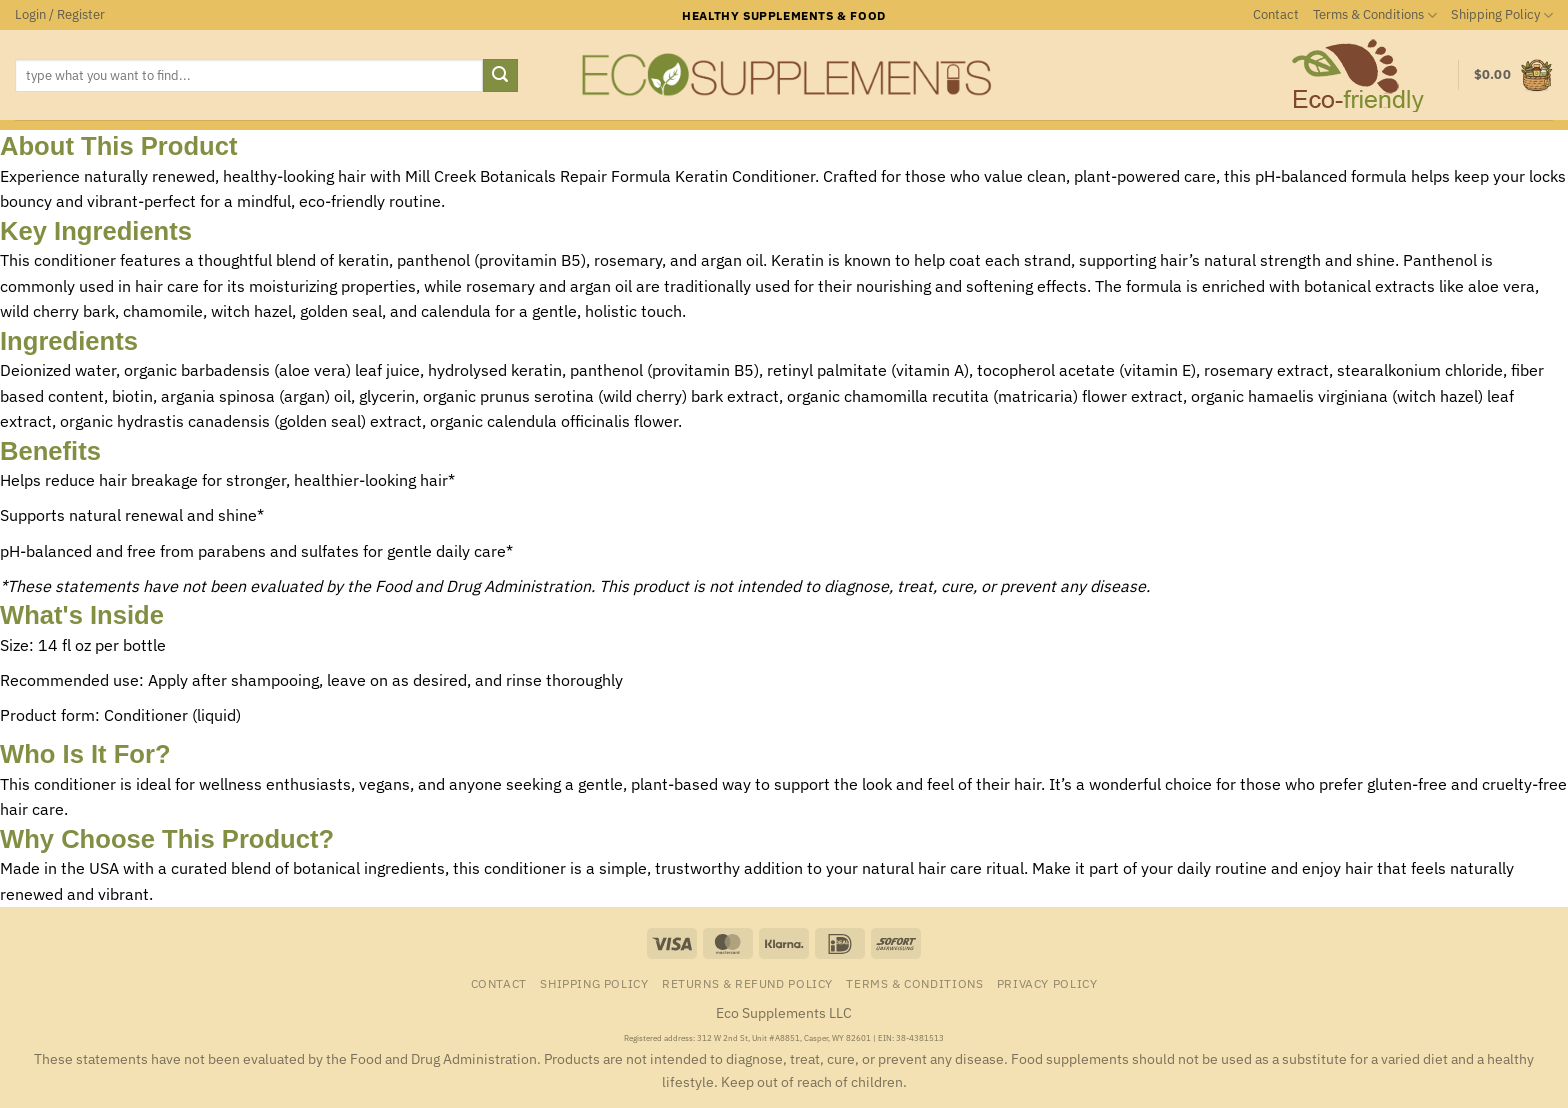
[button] (60, 15)
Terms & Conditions (1375, 15)
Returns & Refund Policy (747, 983)
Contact (1276, 14)
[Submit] (500, 76)
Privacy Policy (1047, 983)
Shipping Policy (1502, 15)
